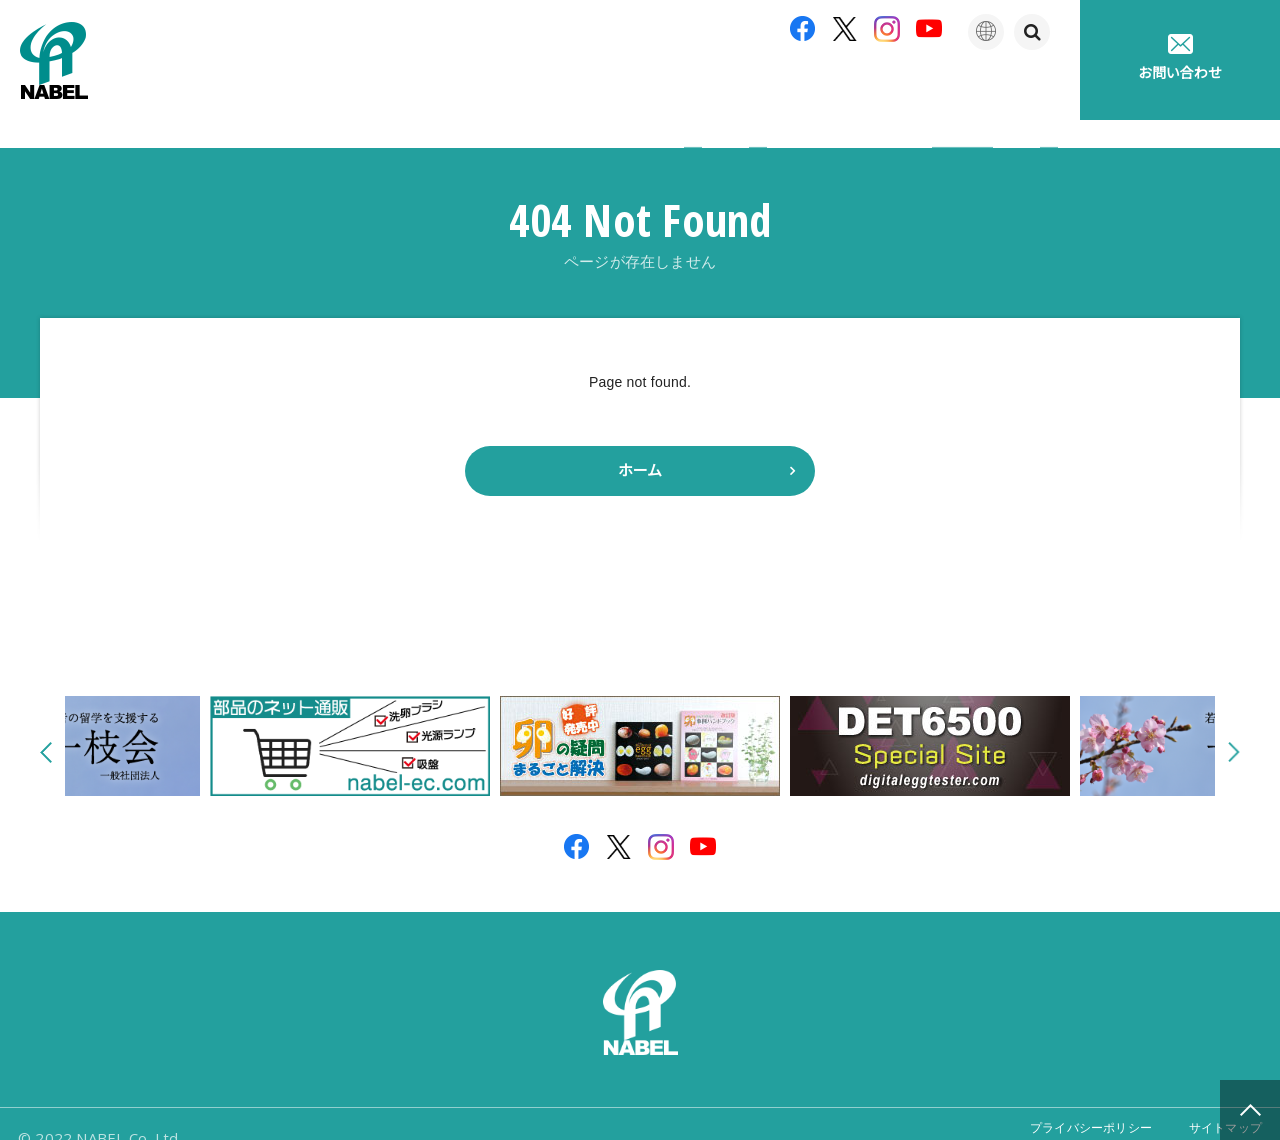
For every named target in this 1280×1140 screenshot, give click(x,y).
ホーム (640, 442)
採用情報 (1024, 89)
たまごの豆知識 (893, 89)
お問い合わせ (1179, 57)
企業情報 (490, 89)
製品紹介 (601, 89)
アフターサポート (737, 89)
